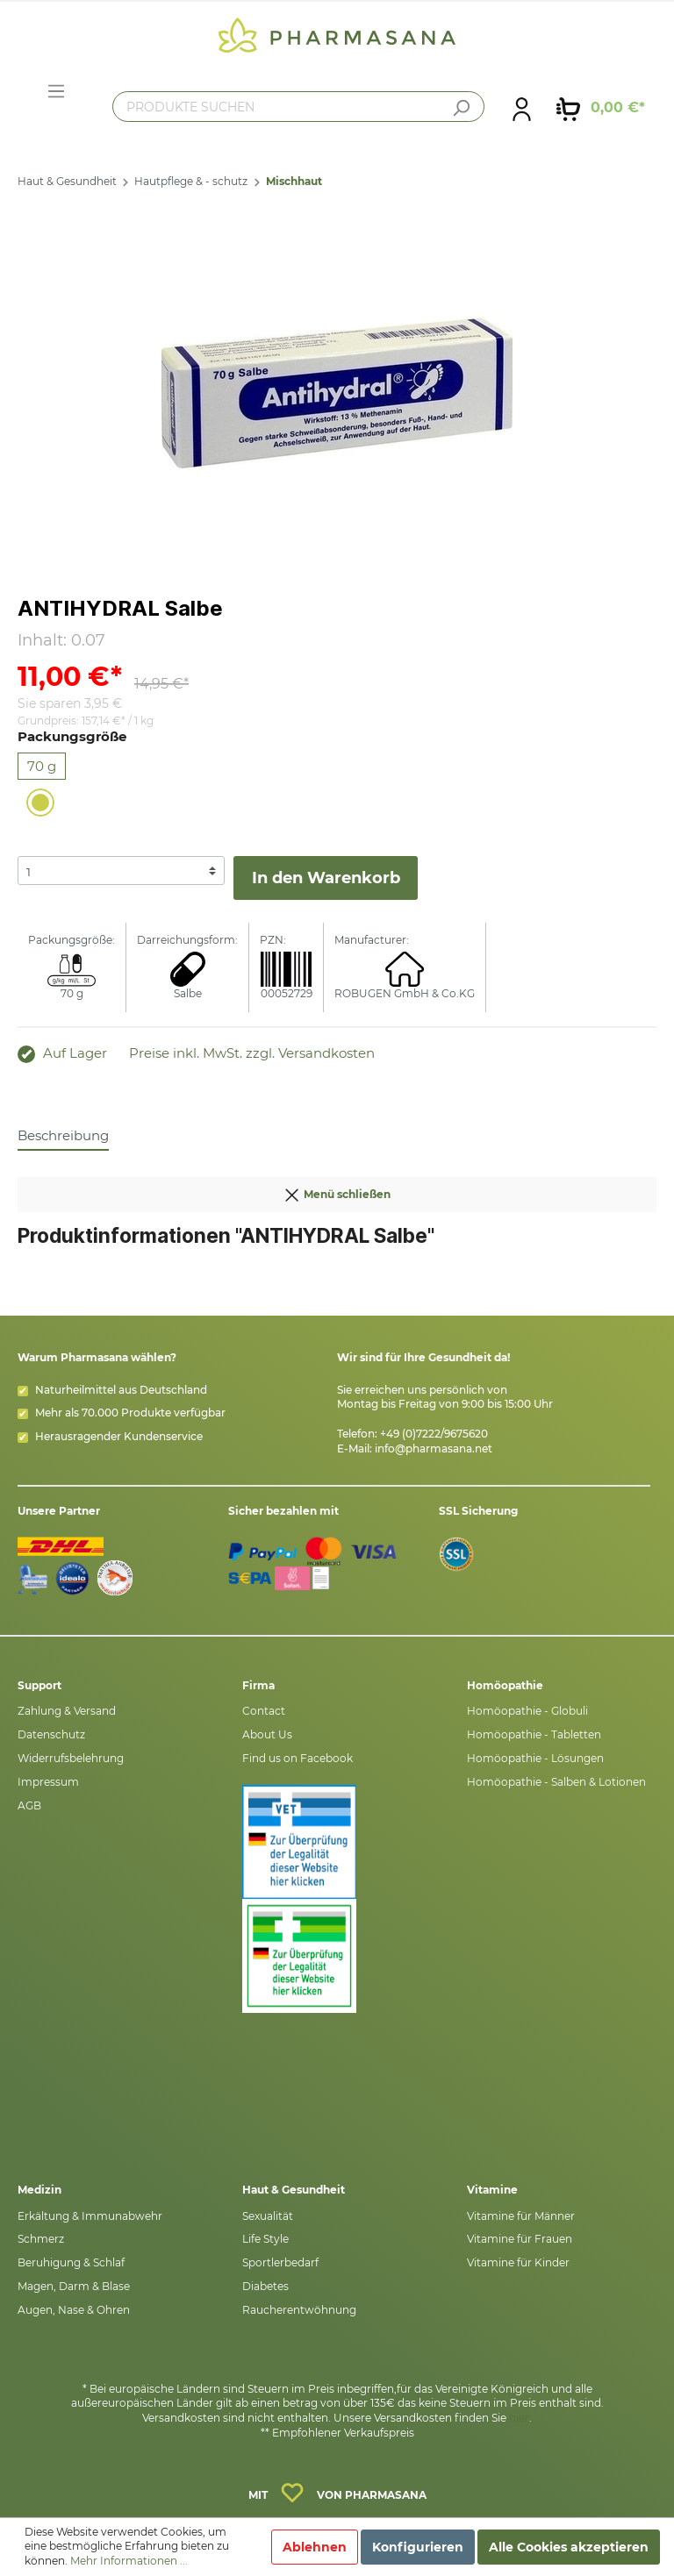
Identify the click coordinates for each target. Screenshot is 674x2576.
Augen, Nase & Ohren (74, 2309)
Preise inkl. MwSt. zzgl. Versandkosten (252, 1053)
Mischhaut (294, 181)
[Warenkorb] (600, 107)
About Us (267, 1734)
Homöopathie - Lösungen (535, 1758)
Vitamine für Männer (521, 2216)
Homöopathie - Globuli (527, 1710)
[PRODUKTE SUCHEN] (298, 106)
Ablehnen (315, 2547)
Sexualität (267, 2216)
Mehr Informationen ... (129, 2560)
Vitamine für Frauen (519, 2238)
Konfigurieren (417, 2547)
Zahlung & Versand (67, 1710)
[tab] (63, 1135)
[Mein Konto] (521, 107)
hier (519, 2417)
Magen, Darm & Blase (74, 2286)
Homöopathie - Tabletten (534, 1734)
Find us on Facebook (297, 1758)
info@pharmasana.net (433, 1448)
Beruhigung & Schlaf (71, 2262)
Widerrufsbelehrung (71, 1758)
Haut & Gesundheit (67, 181)
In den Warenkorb (326, 878)
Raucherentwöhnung (299, 2309)
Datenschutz (51, 1734)
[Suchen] (461, 108)
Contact (263, 1710)
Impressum (48, 1781)
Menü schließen (336, 1191)
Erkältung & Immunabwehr (90, 2216)
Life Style (265, 2238)
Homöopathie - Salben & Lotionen (556, 1781)
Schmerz (41, 2238)
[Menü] (56, 91)
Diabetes (265, 2286)
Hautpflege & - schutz (190, 181)
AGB (29, 1805)
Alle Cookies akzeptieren (569, 2547)
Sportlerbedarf (280, 2262)
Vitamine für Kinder (518, 2262)
